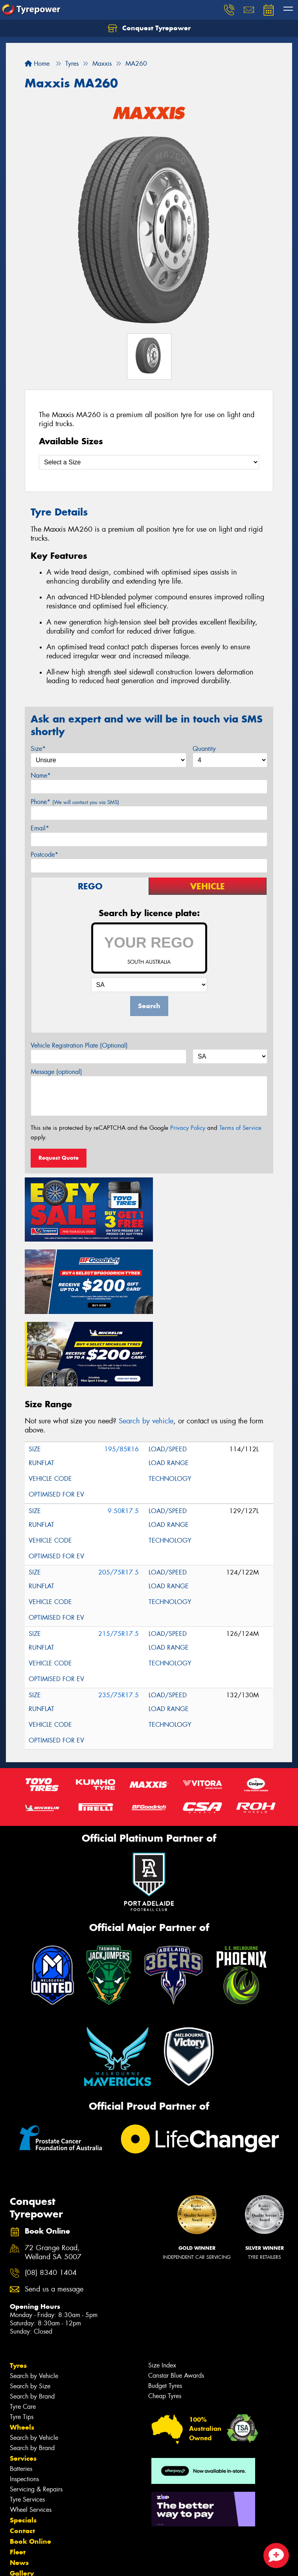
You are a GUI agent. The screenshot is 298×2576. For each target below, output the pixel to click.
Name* (41, 775)
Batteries (21, 2389)
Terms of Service (240, 1128)
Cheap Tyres (164, 2316)
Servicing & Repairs (36, 2410)
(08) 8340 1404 (51, 2193)
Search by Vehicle (34, 2296)
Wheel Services (31, 2430)
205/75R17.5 (118, 1493)
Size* (38, 749)
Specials (23, 2440)
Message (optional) (56, 1072)
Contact (22, 2451)
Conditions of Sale (104, 2562)
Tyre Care (23, 2327)
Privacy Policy (187, 1128)
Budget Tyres (165, 2306)
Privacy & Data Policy (56, 2562)
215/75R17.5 (118, 1554)
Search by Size (30, 2307)
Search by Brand (32, 2317)
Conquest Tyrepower (149, 28)
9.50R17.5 (123, 1431)
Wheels (22, 2347)
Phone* (75, 802)
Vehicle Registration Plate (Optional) (79, 1045)
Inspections (24, 2399)
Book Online (30, 2462)
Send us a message (54, 2209)
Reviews (23, 2515)
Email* (40, 828)
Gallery (22, 2493)
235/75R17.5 (118, 1615)
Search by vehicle (146, 1341)
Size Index (162, 2286)
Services (23, 2379)
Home (37, 63)
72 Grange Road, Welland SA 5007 (53, 2173)
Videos (21, 2504)
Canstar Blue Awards (176, 2296)
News (19, 2483)
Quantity (204, 749)
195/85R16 (121, 1370)
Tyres (18, 2286)
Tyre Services (27, 2420)
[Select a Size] (149, 462)
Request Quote (59, 1157)
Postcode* (44, 854)
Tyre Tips (21, 2337)
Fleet (18, 2472)
